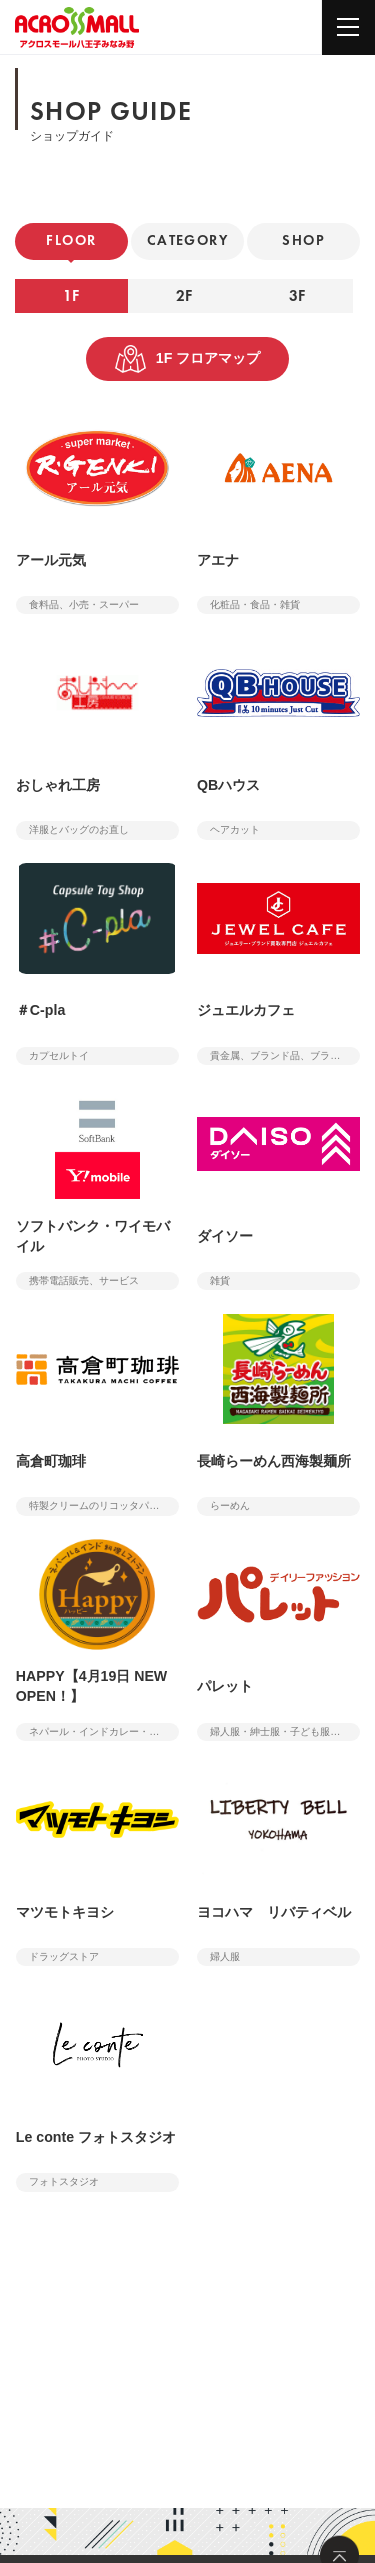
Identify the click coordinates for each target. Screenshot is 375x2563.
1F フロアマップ (188, 358)
